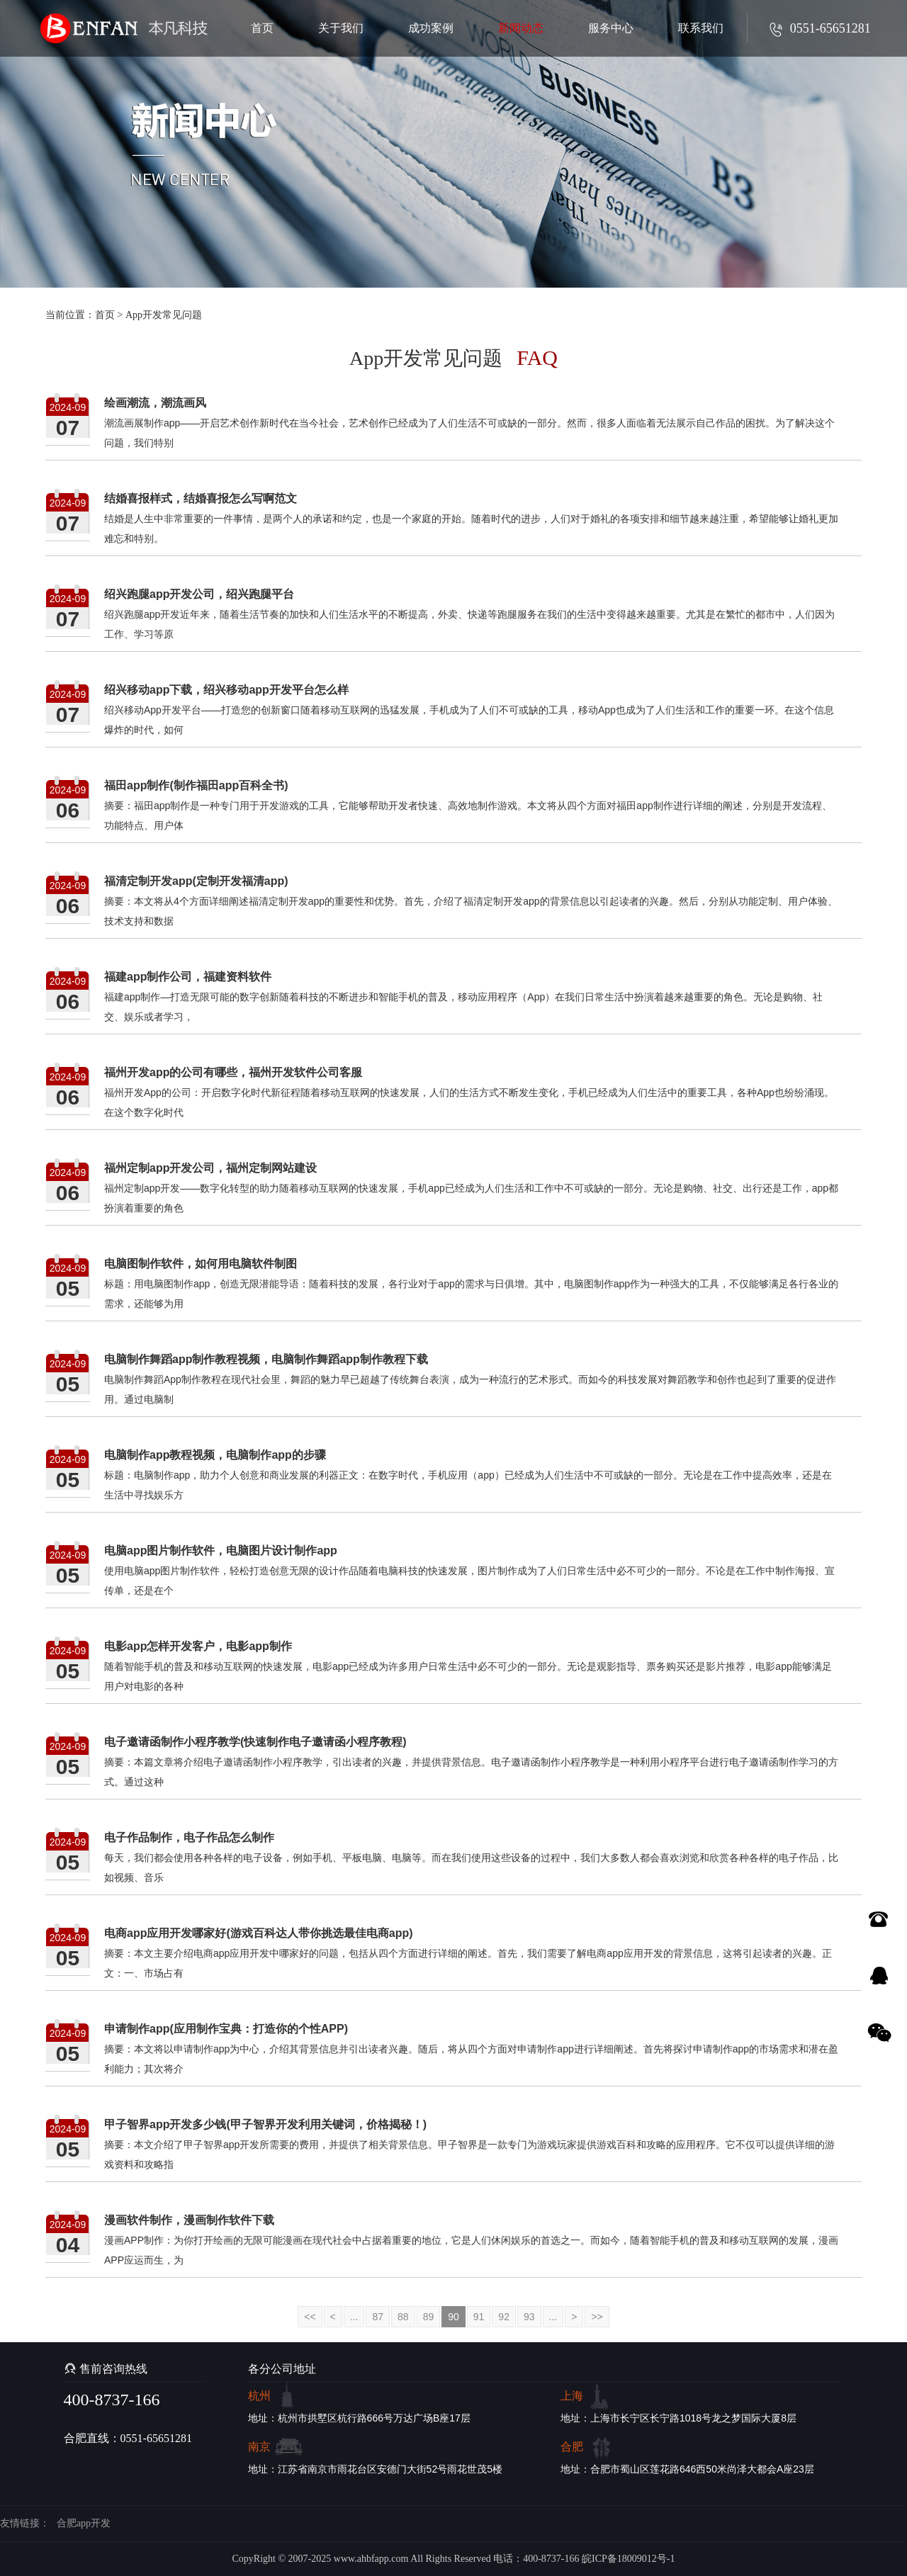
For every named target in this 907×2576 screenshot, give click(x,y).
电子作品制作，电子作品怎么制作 (189, 1837)
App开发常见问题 (163, 315)
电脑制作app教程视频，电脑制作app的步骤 (215, 1455)
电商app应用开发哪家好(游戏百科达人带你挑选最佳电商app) (258, 1933)
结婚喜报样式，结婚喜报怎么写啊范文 (200, 498)
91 (479, 2316)
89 (428, 2316)
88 (403, 2316)
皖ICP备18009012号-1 (628, 2558)
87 (377, 2316)
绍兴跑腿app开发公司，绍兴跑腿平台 (199, 594)
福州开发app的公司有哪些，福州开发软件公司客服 (233, 1072)
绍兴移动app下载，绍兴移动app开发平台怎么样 (226, 690)
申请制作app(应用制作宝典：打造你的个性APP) (226, 2029)
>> (596, 2316)
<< (309, 2316)
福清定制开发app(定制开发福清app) (196, 881)
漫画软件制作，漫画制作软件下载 (189, 2220)
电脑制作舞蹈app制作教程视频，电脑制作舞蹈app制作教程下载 (266, 1359)
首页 (105, 315)
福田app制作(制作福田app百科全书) (196, 785)
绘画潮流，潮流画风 (155, 403)
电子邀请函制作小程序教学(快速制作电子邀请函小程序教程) (255, 1742)
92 (503, 2316)
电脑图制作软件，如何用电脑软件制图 (200, 1264)
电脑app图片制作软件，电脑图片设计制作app (220, 1550)
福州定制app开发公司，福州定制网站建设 (210, 1168)
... (354, 2316)
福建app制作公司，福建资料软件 (187, 977)
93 (529, 2316)
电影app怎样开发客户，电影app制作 (198, 1646)
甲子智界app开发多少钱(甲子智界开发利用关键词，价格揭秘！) (265, 2124)
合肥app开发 (84, 2523)
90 (453, 2316)
